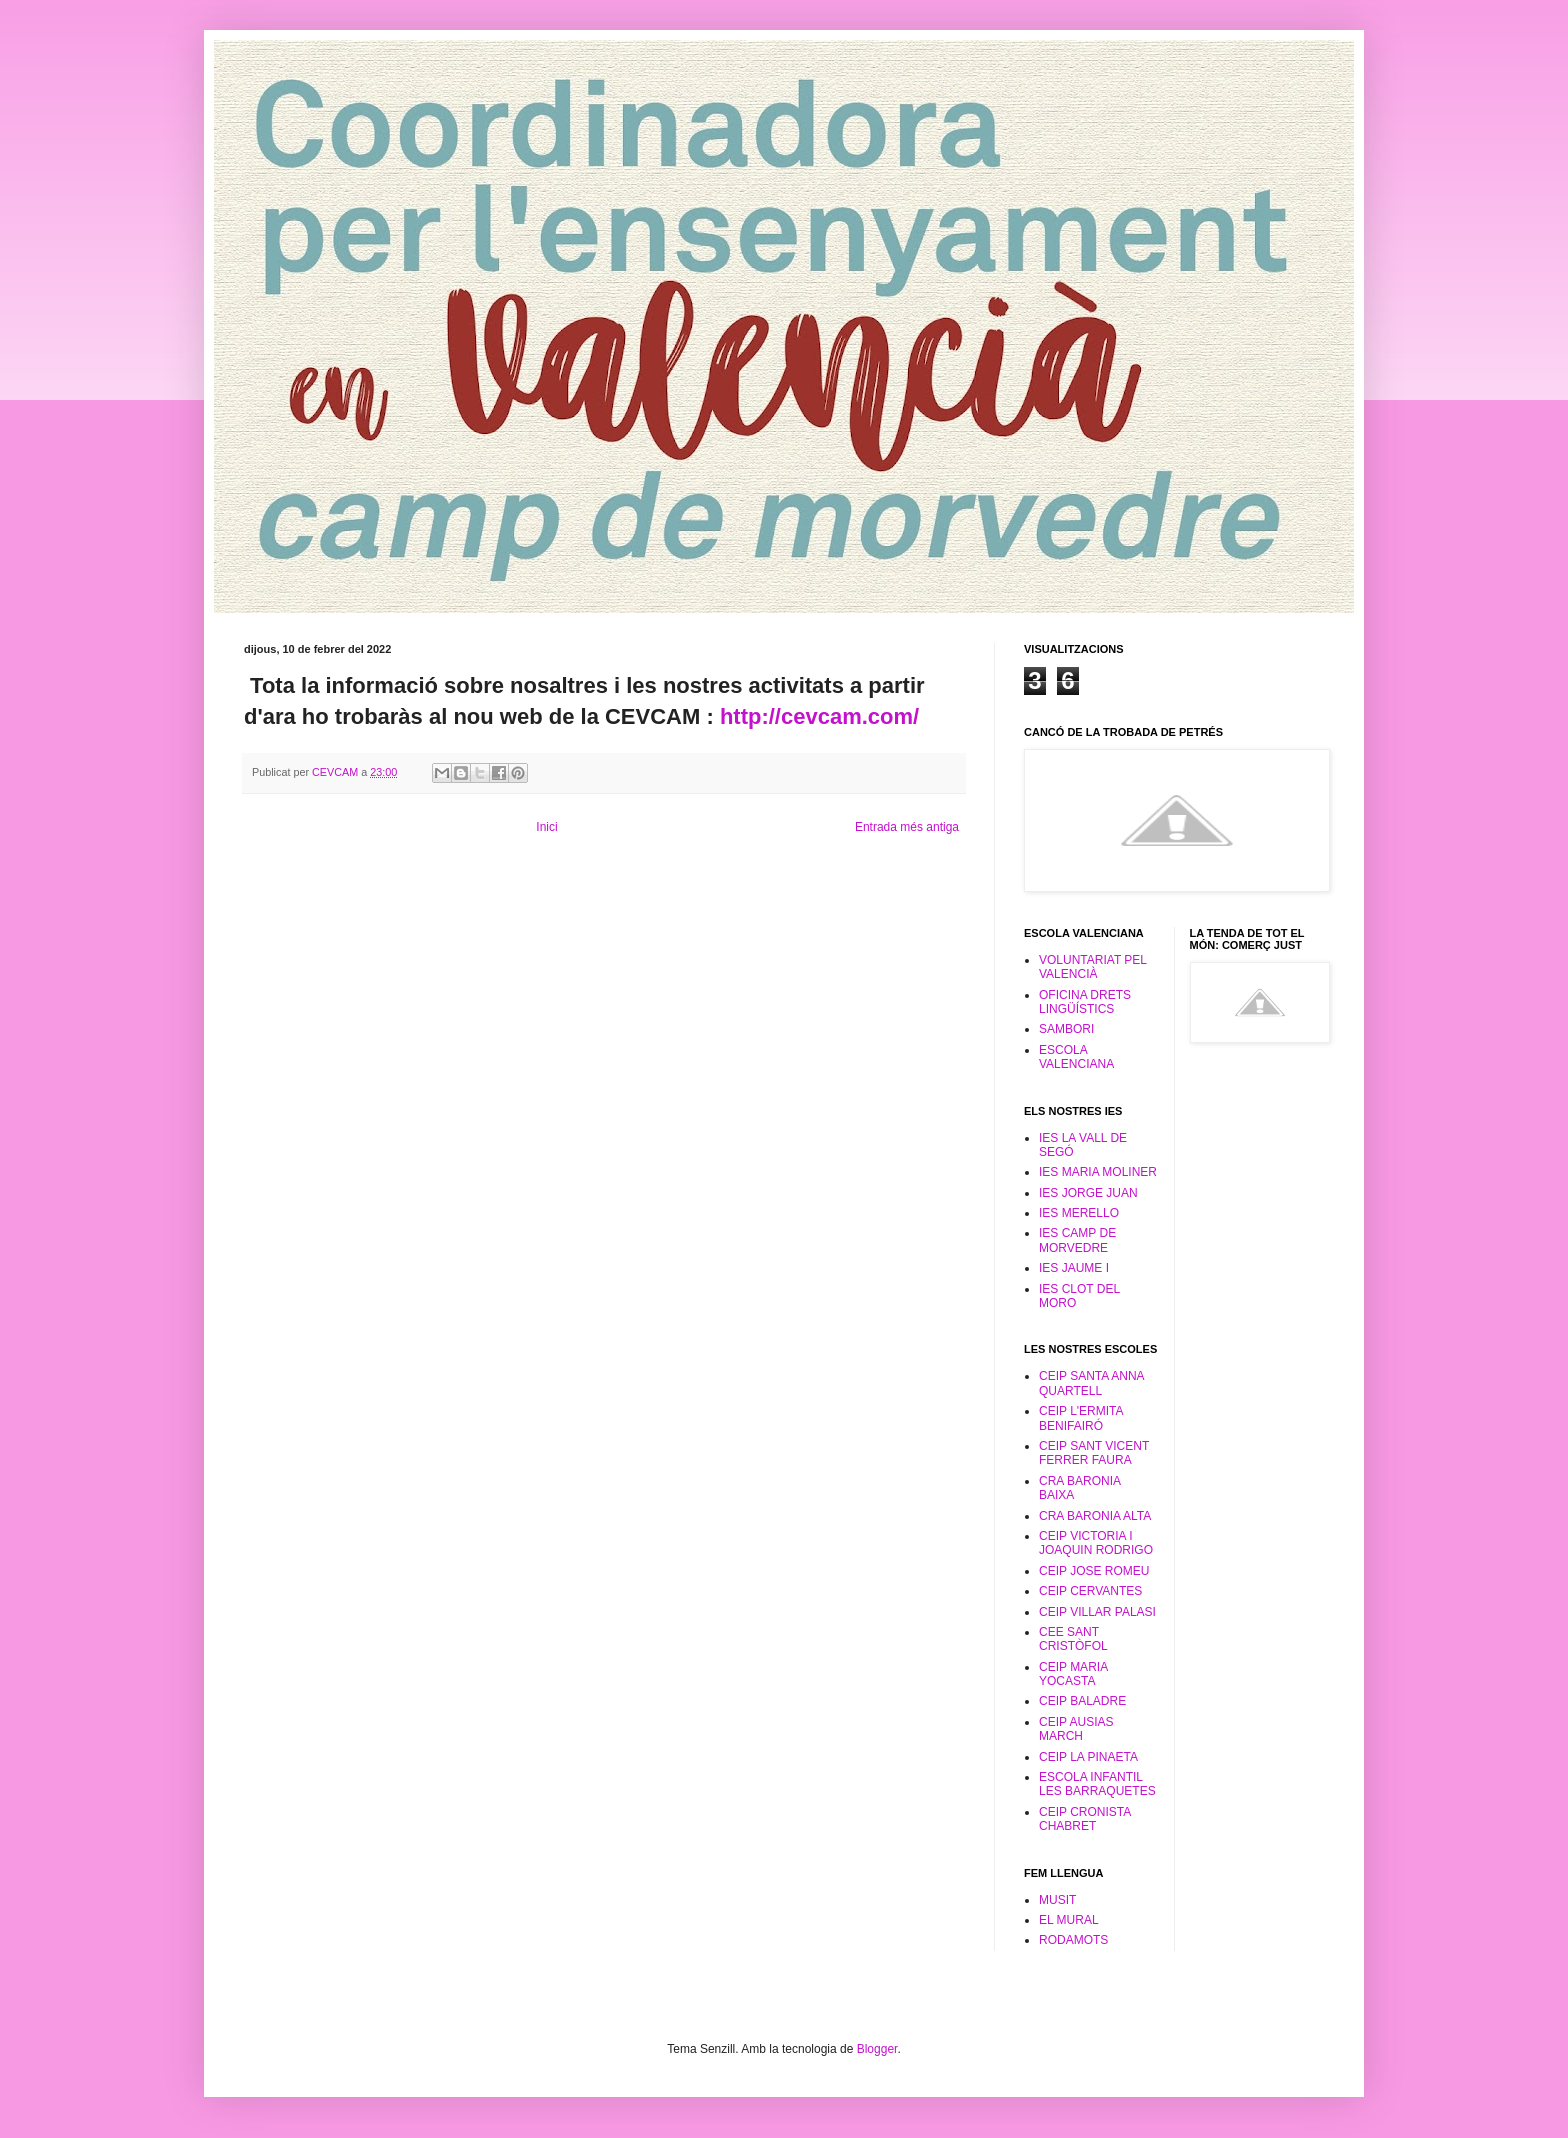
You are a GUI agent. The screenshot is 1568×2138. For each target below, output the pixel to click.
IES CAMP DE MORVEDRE (1077, 1240)
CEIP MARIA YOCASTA (1073, 1674)
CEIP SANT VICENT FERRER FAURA (1094, 1453)
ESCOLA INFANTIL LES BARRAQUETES (1097, 1784)
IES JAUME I (1074, 1268)
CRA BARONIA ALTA (1095, 1516)
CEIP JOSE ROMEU (1094, 1571)
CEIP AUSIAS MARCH (1076, 1729)
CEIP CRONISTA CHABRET (1085, 1819)
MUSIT (1057, 1900)
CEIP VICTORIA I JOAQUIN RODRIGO (1096, 1543)
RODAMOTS (1073, 1940)
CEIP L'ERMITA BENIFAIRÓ (1081, 1418)
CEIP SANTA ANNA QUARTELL (1091, 1383)
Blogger (877, 2049)
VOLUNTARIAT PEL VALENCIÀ (1093, 967)
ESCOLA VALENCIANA (1076, 1057)
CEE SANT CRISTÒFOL (1073, 1639)
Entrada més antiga (907, 827)
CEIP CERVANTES (1090, 1591)
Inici (546, 827)
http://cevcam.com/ (819, 716)
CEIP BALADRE (1082, 1701)
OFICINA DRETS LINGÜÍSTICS (1085, 1002)
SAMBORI (1066, 1029)
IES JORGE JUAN (1088, 1193)
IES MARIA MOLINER (1098, 1172)
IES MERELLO (1079, 1213)
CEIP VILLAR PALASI (1097, 1612)
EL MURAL (1069, 1920)
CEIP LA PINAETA (1088, 1757)
